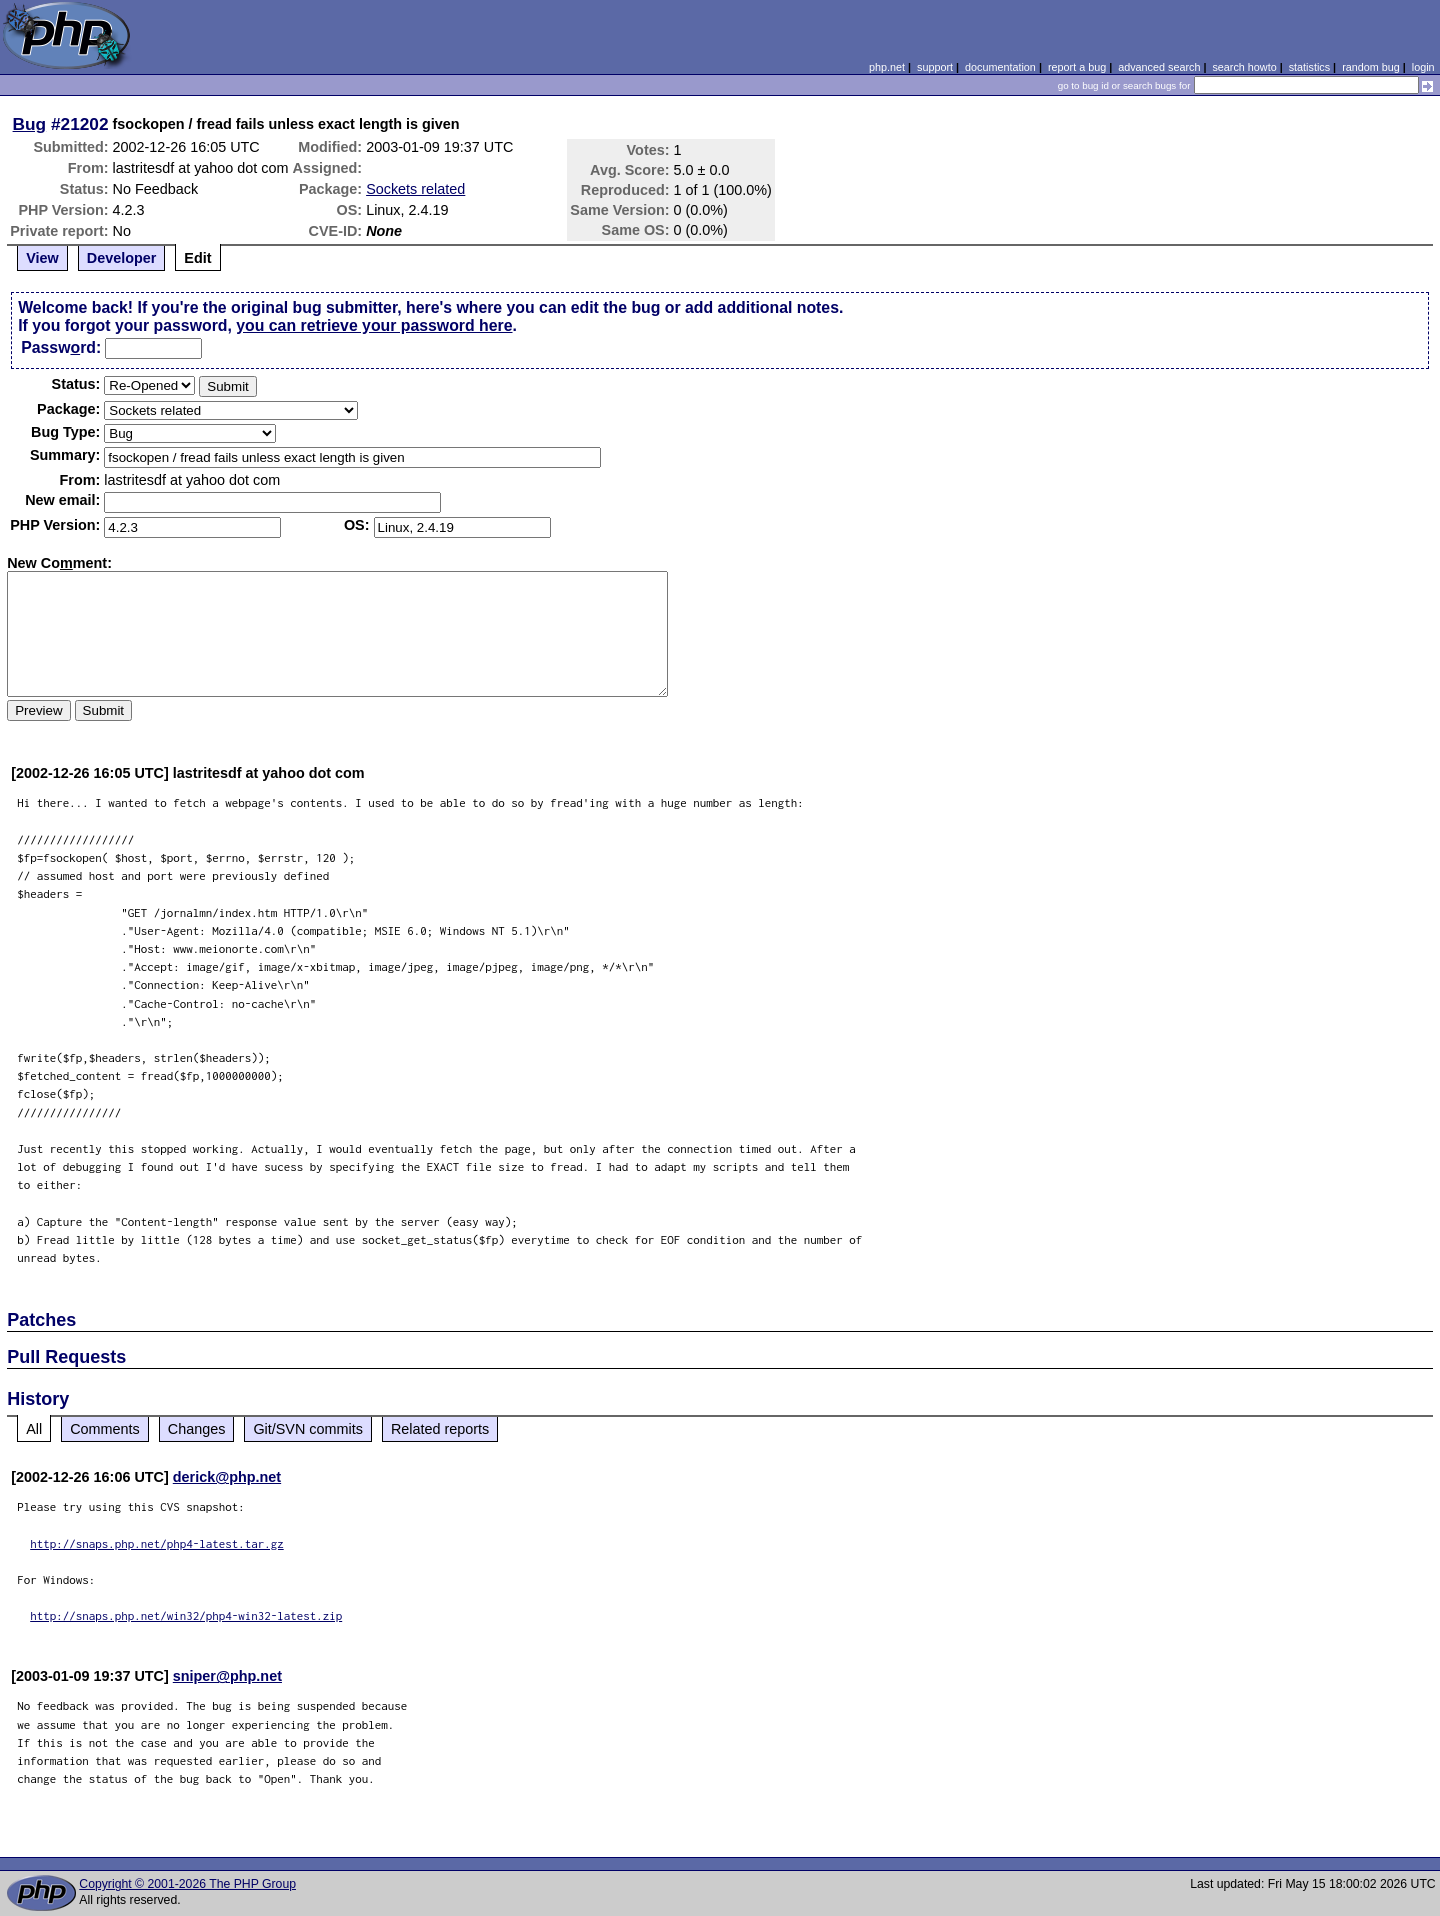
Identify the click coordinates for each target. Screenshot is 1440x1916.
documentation (1000, 67)
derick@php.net (227, 1477)
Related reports (440, 1429)
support (935, 67)
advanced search (1159, 67)
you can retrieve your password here (374, 325)
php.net (887, 67)
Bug (30, 124)
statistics (1309, 67)
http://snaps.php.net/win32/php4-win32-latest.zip (186, 1615)
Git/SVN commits (308, 1429)
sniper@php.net (227, 1676)
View (42, 258)
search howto (1244, 67)
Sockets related (415, 189)
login (1423, 67)
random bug (1371, 67)
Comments (105, 1429)
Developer (122, 258)
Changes (197, 1429)
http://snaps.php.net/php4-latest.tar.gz (157, 1543)
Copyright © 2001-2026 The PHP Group (187, 1884)
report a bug (1077, 67)
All (34, 1429)
